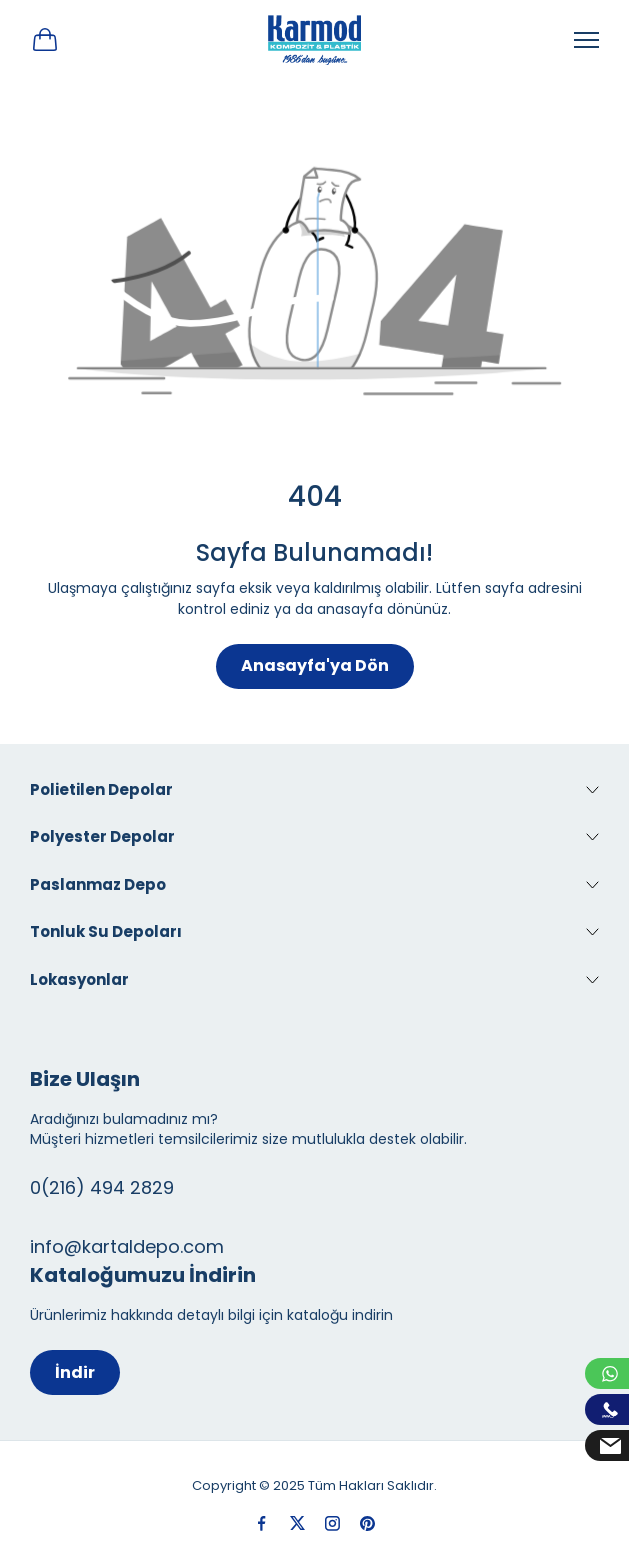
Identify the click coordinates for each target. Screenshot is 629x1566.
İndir (75, 1372)
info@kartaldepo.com (127, 1246)
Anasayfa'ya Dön (315, 665)
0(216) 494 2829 (102, 1187)
